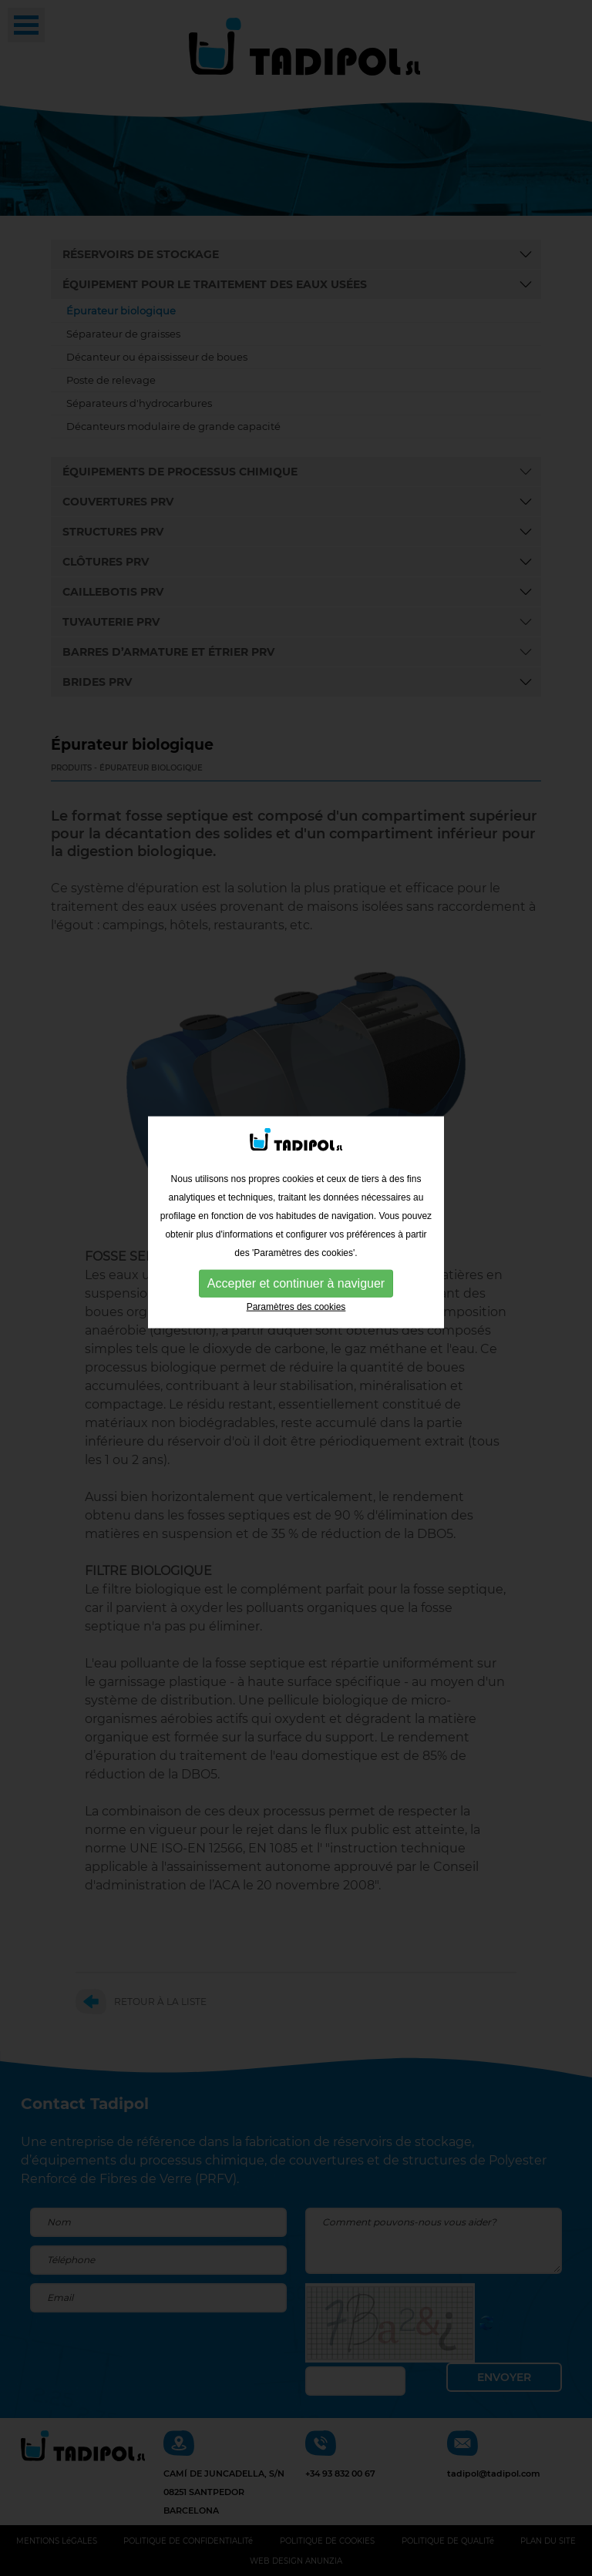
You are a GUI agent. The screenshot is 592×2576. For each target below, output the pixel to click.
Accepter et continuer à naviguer (296, 1229)
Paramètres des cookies (296, 1253)
